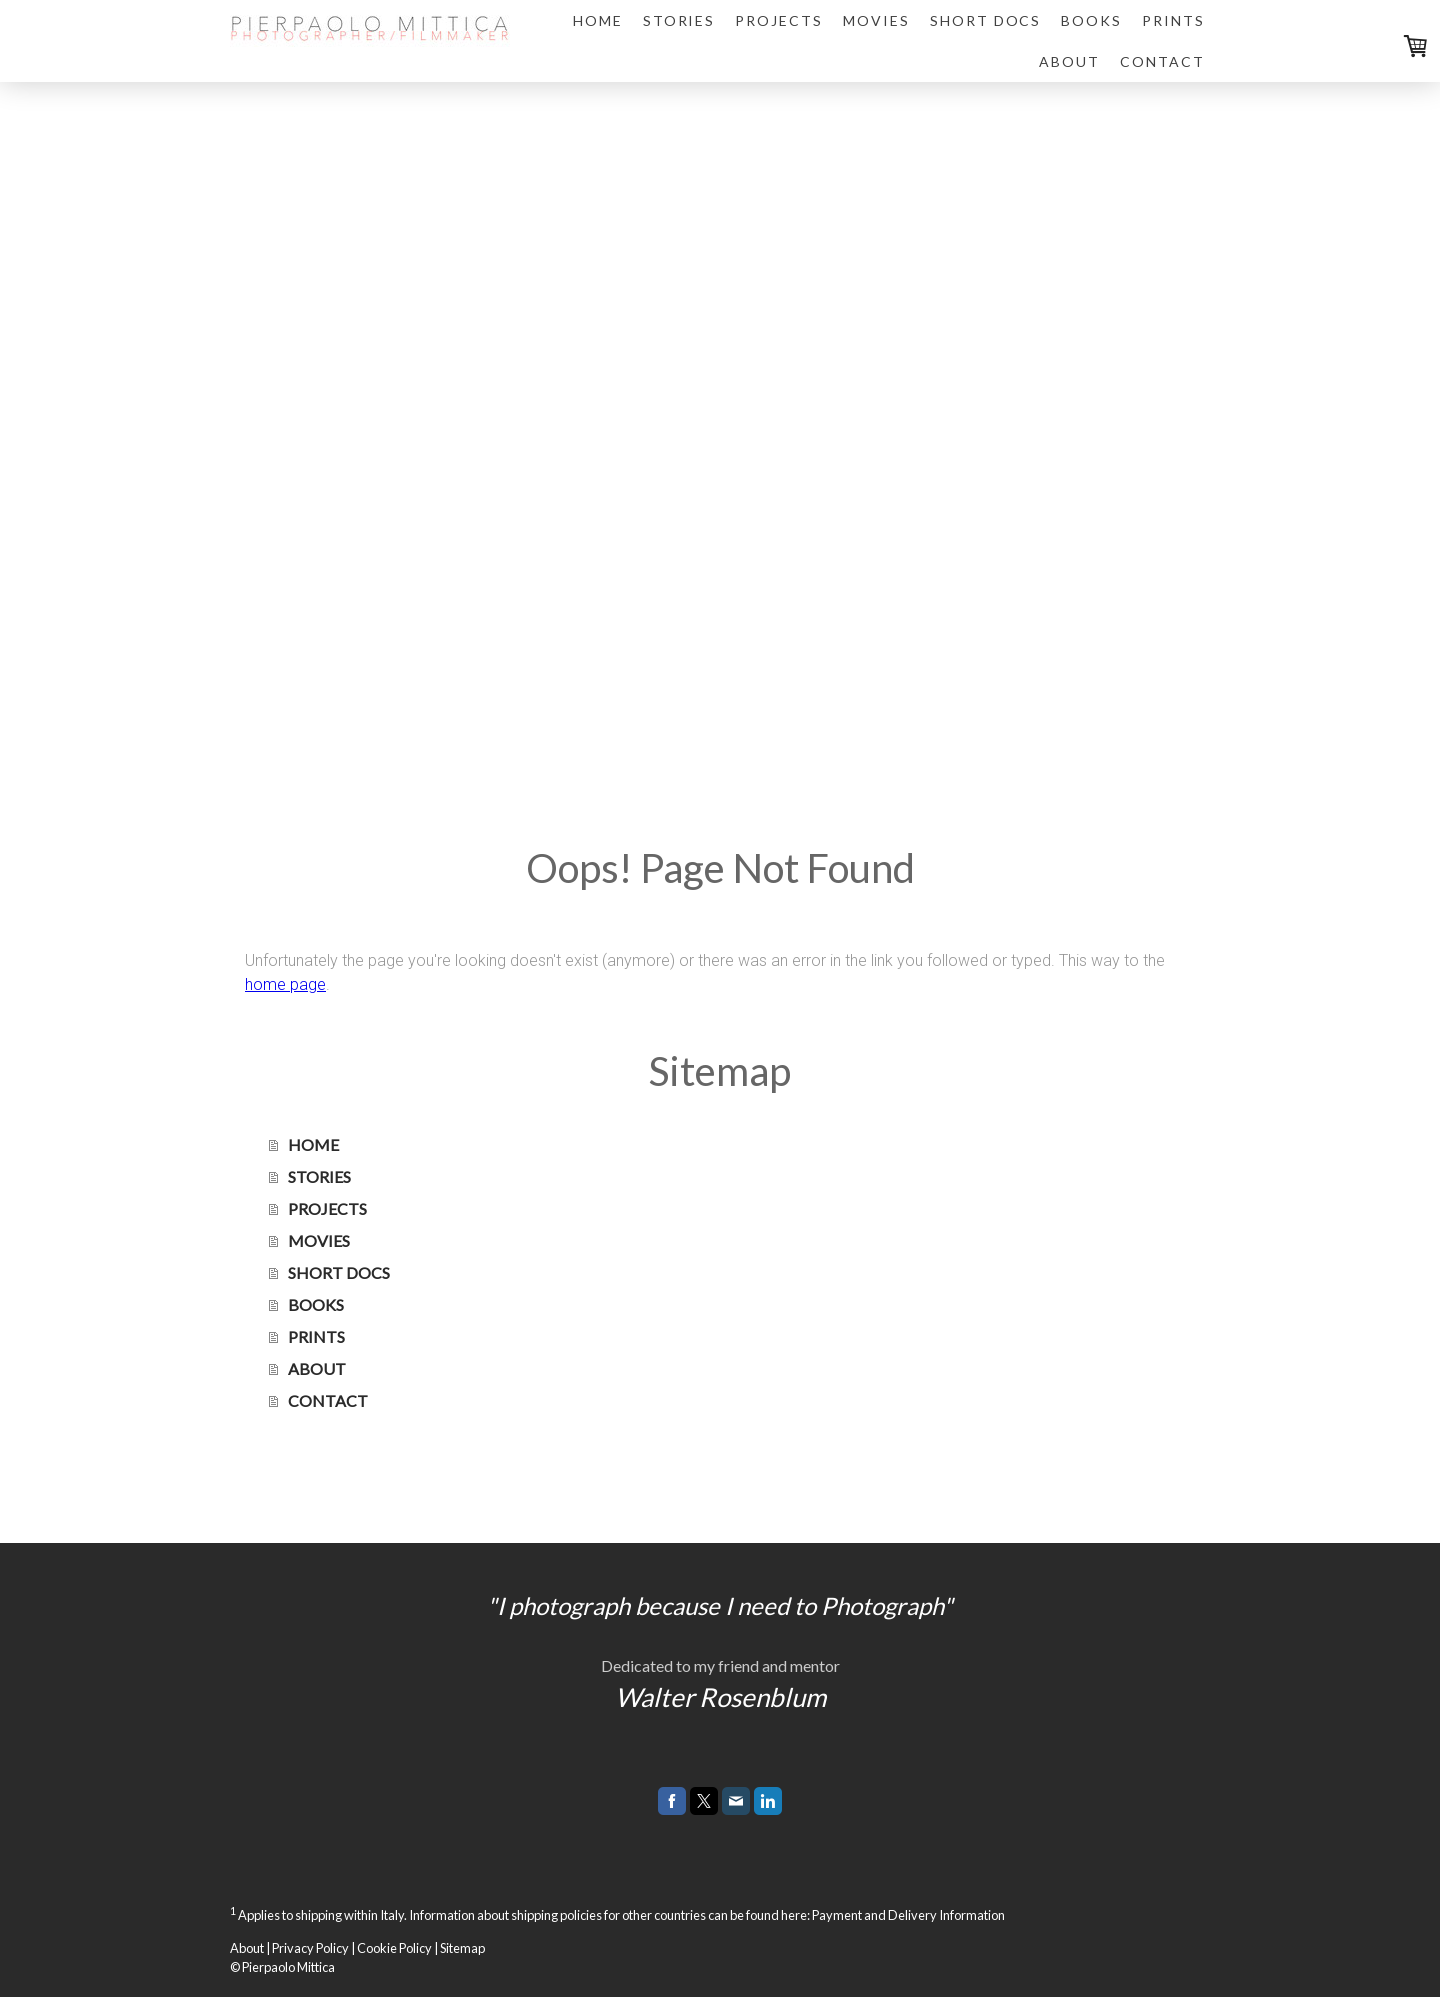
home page (285, 984)
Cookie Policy (394, 1948)
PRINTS (1173, 20)
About (247, 1948)
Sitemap (462, 1948)
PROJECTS (779, 20)
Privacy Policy (310, 1948)
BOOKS (1091, 20)
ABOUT (1069, 61)
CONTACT (1162, 61)
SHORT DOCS (986, 20)
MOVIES (876, 20)
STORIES (679, 20)
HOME (598, 20)
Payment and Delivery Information (908, 1916)
